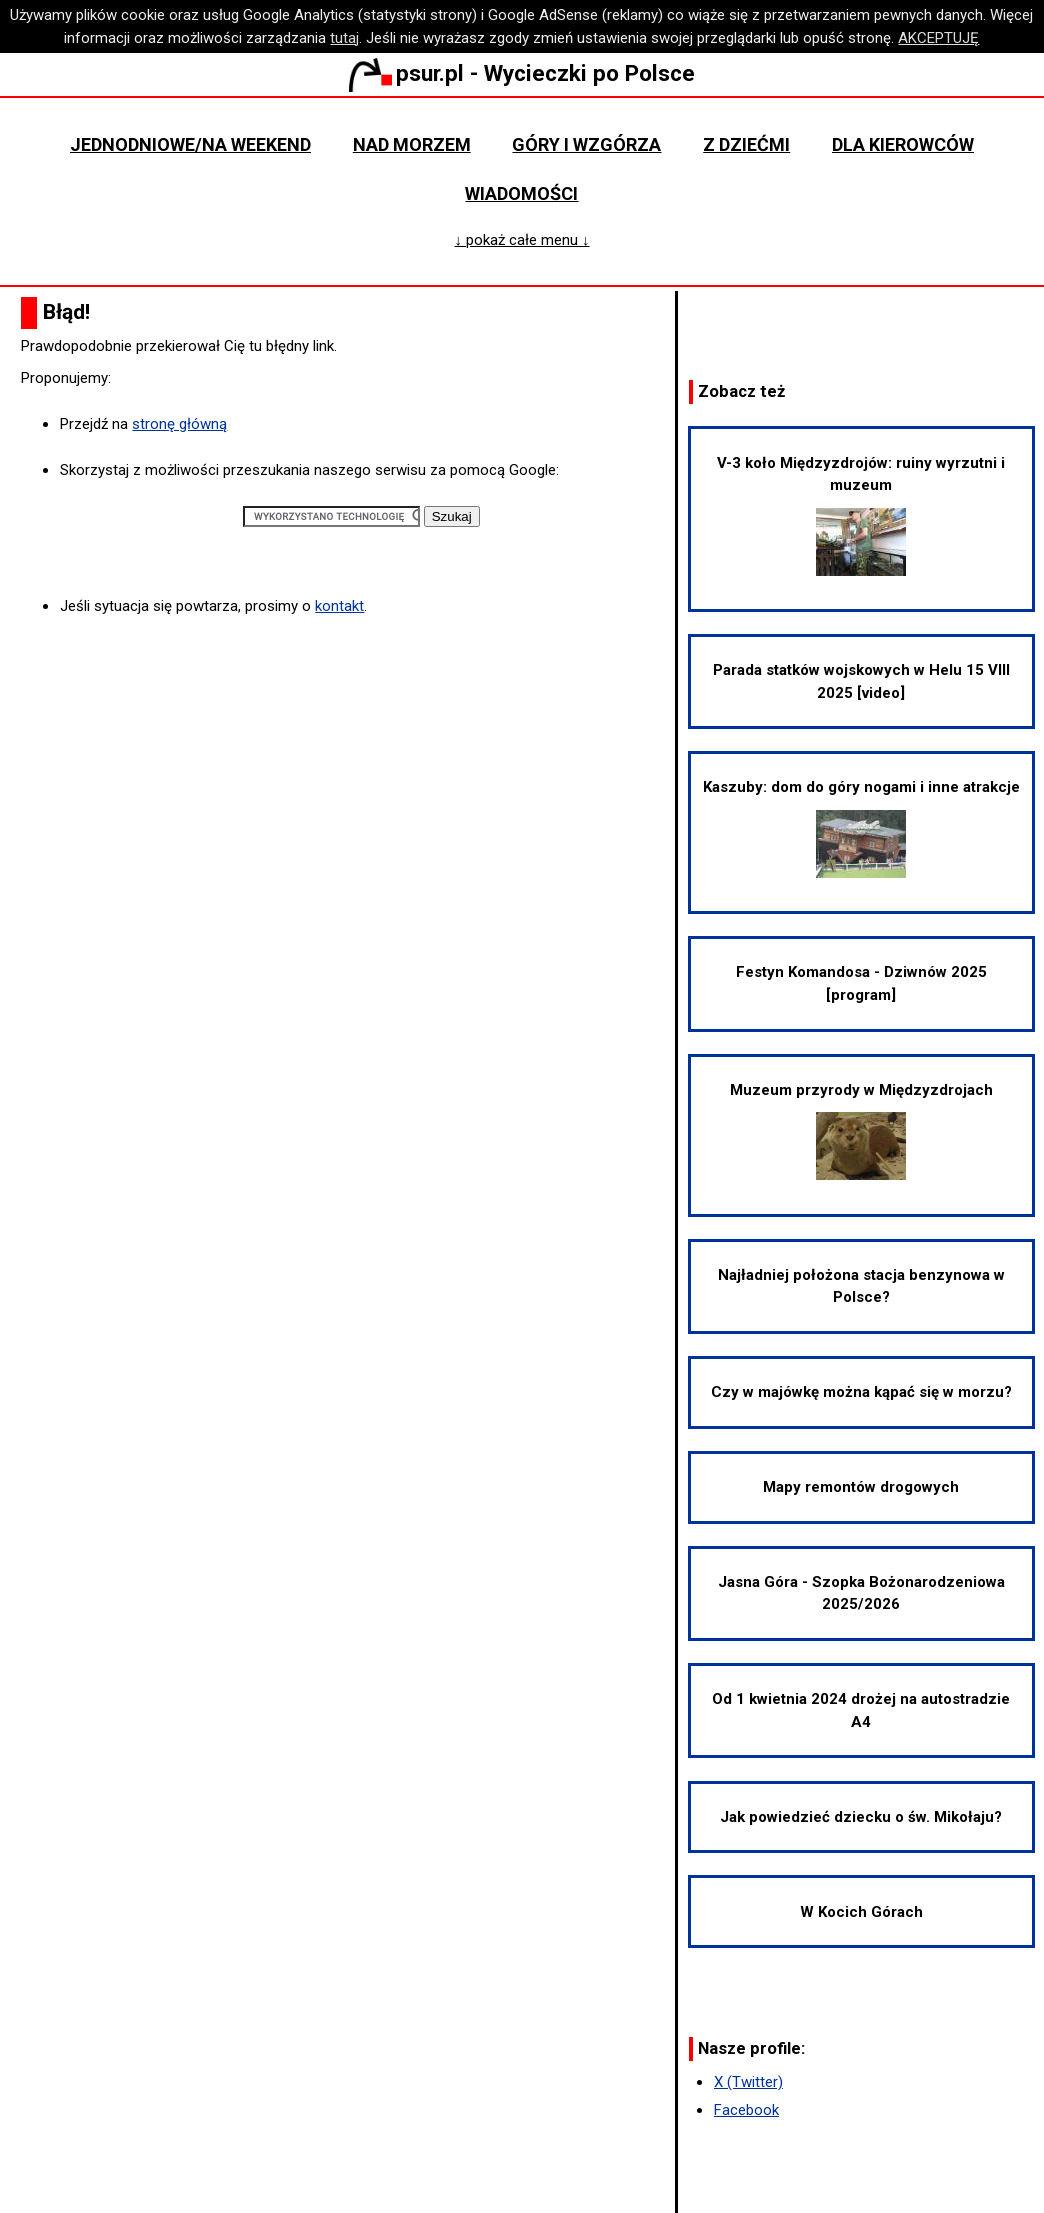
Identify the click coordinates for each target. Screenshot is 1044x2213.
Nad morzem (412, 144)
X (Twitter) (748, 2082)
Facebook (746, 2110)
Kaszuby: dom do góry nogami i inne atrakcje (861, 828)
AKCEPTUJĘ (938, 38)
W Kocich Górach (861, 1912)
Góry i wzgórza (586, 144)
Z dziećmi (746, 144)
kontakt (339, 606)
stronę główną (179, 424)
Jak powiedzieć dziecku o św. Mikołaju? (861, 1817)
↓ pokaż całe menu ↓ (521, 240)
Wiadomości (521, 193)
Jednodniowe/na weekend (190, 144)
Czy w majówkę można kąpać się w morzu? (861, 1392)
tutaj (344, 38)
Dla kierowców (903, 144)
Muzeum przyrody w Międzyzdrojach (861, 1131)
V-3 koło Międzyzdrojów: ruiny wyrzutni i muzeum (861, 515)
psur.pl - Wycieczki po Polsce (522, 73)
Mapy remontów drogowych (861, 1487)
